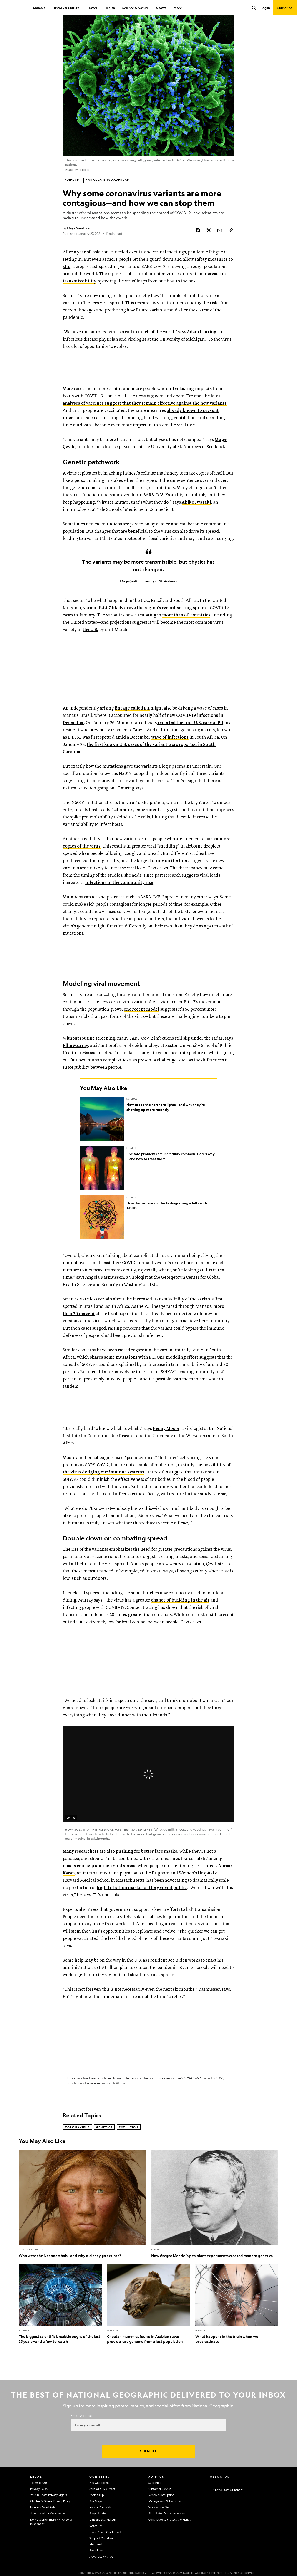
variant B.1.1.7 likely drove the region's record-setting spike (143, 623)
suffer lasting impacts (189, 404)
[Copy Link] (230, 245)
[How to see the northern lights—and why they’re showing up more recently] (148, 1134)
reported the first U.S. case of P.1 (190, 738)
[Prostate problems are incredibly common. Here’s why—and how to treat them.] (148, 1183)
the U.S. (90, 645)
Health (109, 8)
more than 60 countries (186, 630)
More (178, 8)
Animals (39, 8)
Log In (265, 8)
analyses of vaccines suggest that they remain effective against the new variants (145, 419)
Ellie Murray (75, 1061)
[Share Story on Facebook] (197, 245)
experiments (148, 825)
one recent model (141, 1025)
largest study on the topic (163, 876)
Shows (161, 8)
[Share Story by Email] (219, 245)
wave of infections (170, 753)
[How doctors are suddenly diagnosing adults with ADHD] (148, 1233)
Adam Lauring (201, 347)
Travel (92, 8)
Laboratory (123, 825)
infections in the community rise (119, 898)
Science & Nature (135, 8)
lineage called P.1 (132, 724)
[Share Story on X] (208, 245)
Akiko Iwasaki (196, 518)
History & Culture (66, 8)
